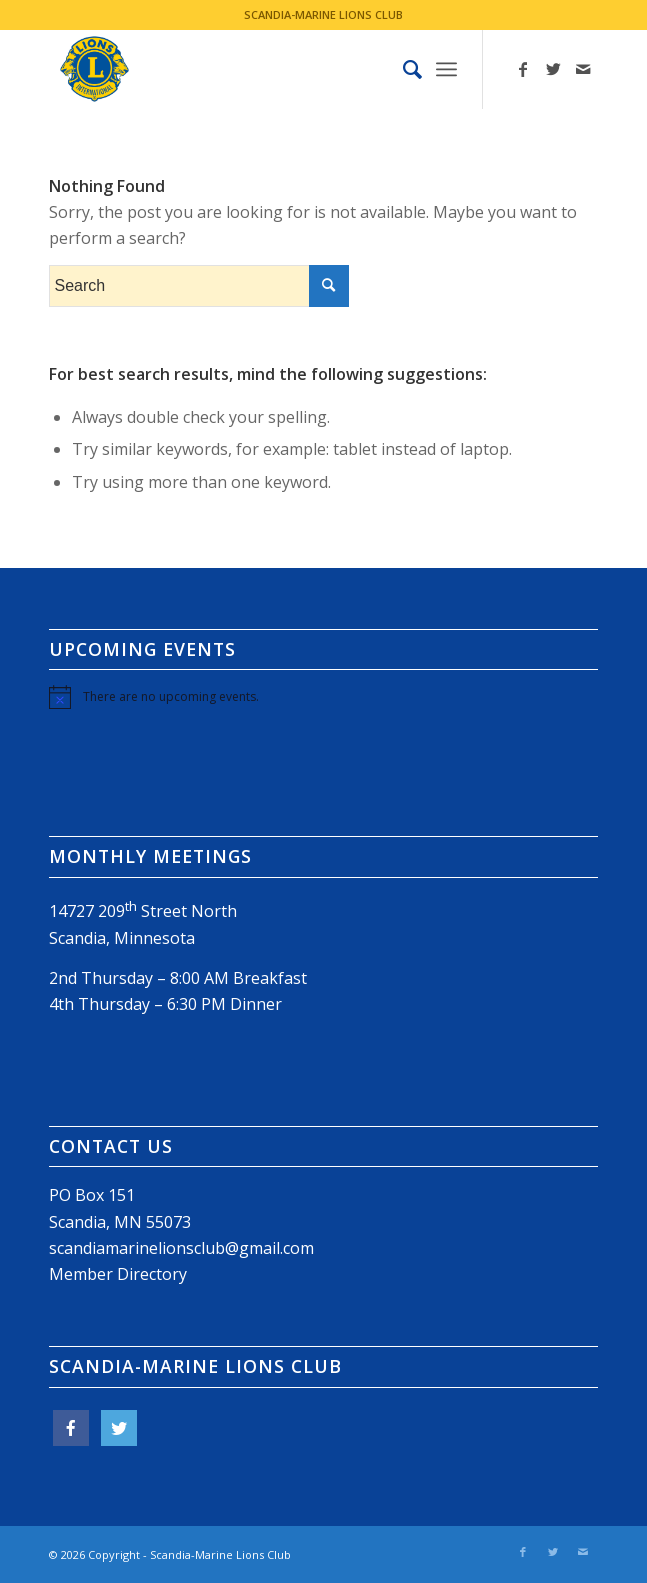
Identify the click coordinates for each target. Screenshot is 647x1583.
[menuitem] (402, 69)
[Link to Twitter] (553, 69)
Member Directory (118, 1274)
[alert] (324, 697)
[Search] (402, 69)
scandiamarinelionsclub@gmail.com (181, 1248)
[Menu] (446, 69)
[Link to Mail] (583, 69)
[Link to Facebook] (523, 69)
